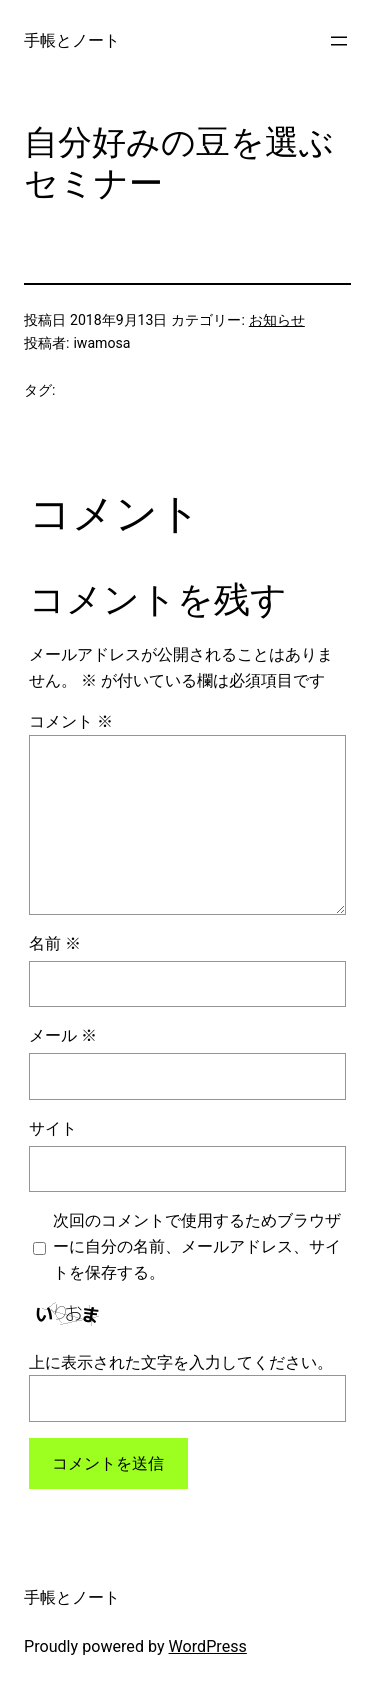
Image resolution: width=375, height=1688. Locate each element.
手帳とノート (72, 40)
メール (63, 1035)
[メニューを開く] (339, 41)
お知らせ (277, 320)
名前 (55, 943)
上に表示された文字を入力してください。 (181, 1362)
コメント (71, 721)
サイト (53, 1128)
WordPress (208, 1646)
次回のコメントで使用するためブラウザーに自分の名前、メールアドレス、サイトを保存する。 (197, 1246)
